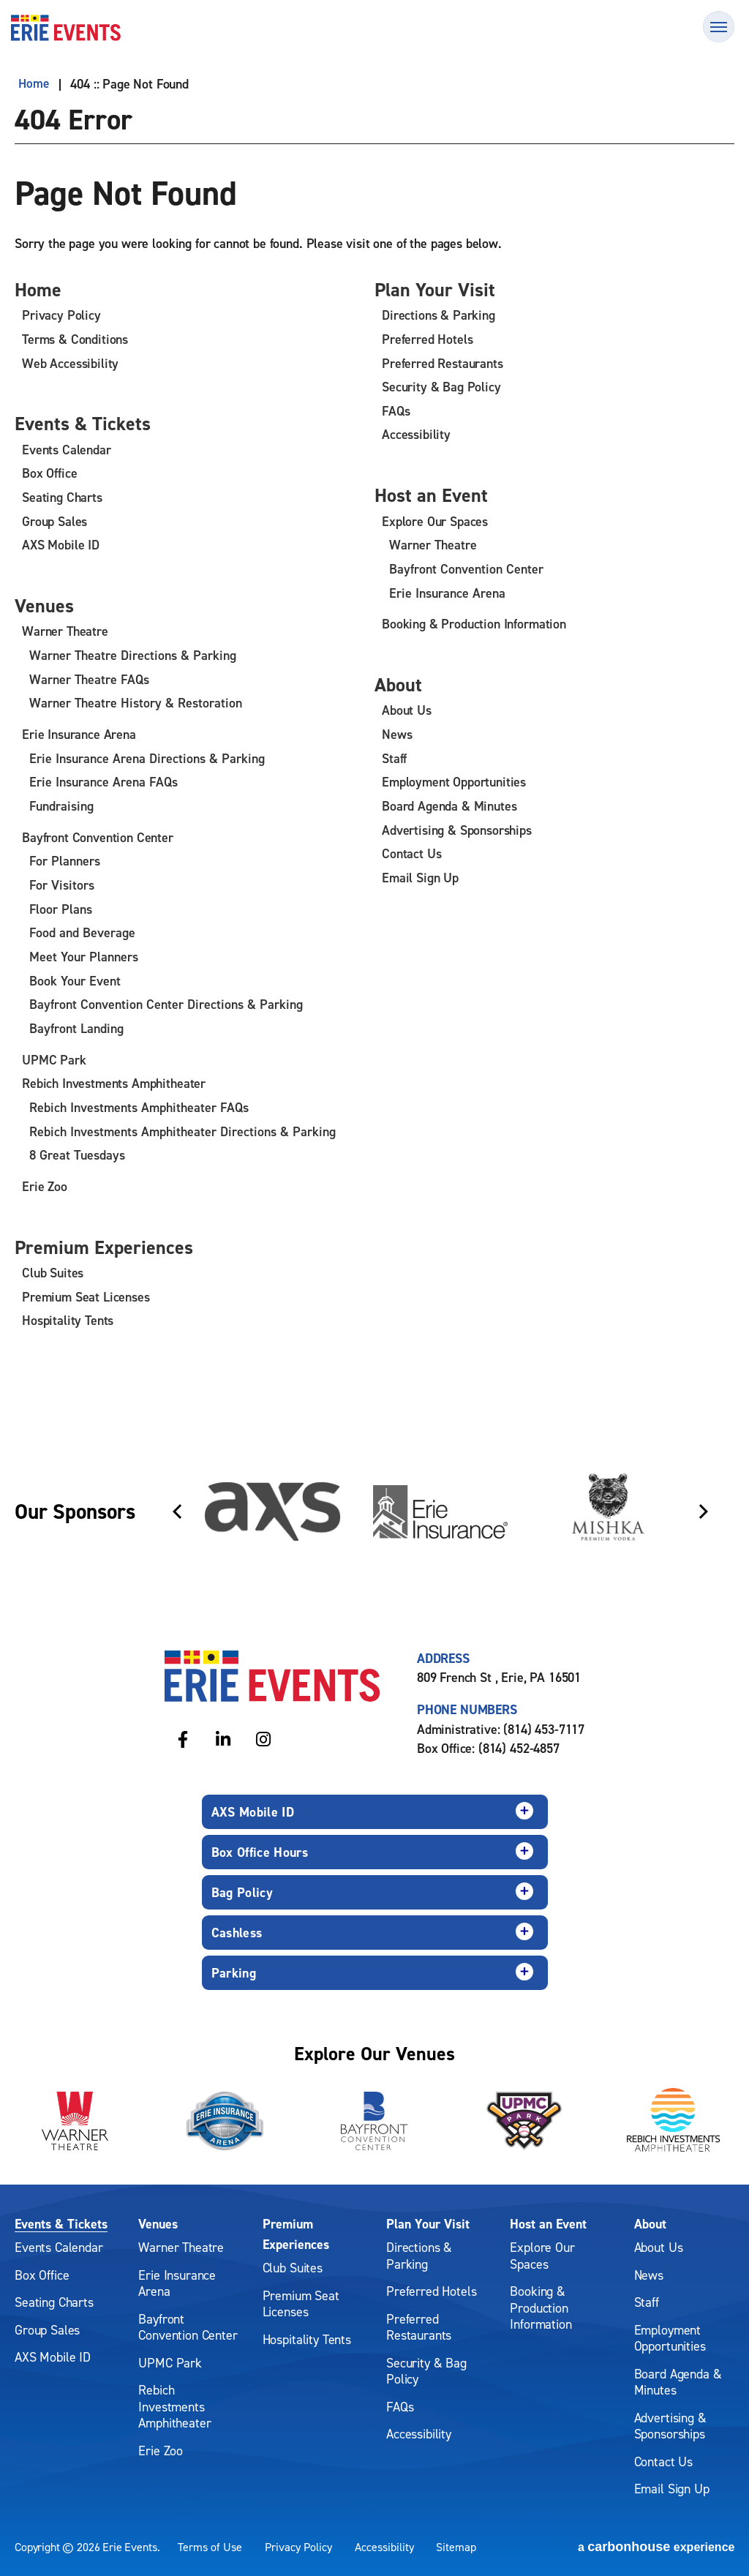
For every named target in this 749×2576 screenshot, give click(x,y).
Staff (394, 759)
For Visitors (61, 884)
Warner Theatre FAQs (89, 680)
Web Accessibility (70, 363)
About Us (407, 711)
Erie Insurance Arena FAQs (103, 782)
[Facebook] (182, 1737)
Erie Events (66, 28)
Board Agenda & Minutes (449, 806)
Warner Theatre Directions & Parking (132, 656)
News (397, 734)
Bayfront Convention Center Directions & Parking (166, 1004)
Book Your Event (75, 980)
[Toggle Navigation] (718, 26)
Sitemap (456, 2546)
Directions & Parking (438, 315)
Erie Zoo (44, 1184)
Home (30, 84)
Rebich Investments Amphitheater (114, 1082)
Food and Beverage (82, 932)
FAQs (396, 410)
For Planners (64, 861)
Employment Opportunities (454, 782)
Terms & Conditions (75, 339)
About (399, 685)
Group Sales (54, 522)
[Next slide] (703, 1511)
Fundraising (61, 806)
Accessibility (416, 435)
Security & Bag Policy (441, 387)
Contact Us (411, 854)
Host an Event (434, 495)
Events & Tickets (87, 424)
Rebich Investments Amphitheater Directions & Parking (182, 1130)
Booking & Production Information (474, 624)
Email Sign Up (420, 877)
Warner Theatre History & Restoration (135, 704)
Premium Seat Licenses (86, 1296)
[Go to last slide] (177, 1511)
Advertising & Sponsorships (457, 830)
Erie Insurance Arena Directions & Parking (147, 759)
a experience (656, 2546)
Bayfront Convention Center (97, 837)
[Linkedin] (223, 1737)
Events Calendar (66, 450)
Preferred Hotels (427, 339)
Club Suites (52, 1271)
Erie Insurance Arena (79, 734)
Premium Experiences (110, 1246)
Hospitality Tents (67, 1319)
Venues (46, 606)
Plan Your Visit (438, 290)
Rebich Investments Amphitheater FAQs (139, 1106)
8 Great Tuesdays (77, 1154)
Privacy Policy (61, 315)
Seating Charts (62, 497)
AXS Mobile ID (60, 545)
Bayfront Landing (76, 1027)
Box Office (49, 474)
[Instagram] (263, 1737)
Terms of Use (210, 2546)
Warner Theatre (65, 632)
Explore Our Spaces (435, 522)
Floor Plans (60, 909)
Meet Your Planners (83, 956)
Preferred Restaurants (442, 363)
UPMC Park (54, 1059)
